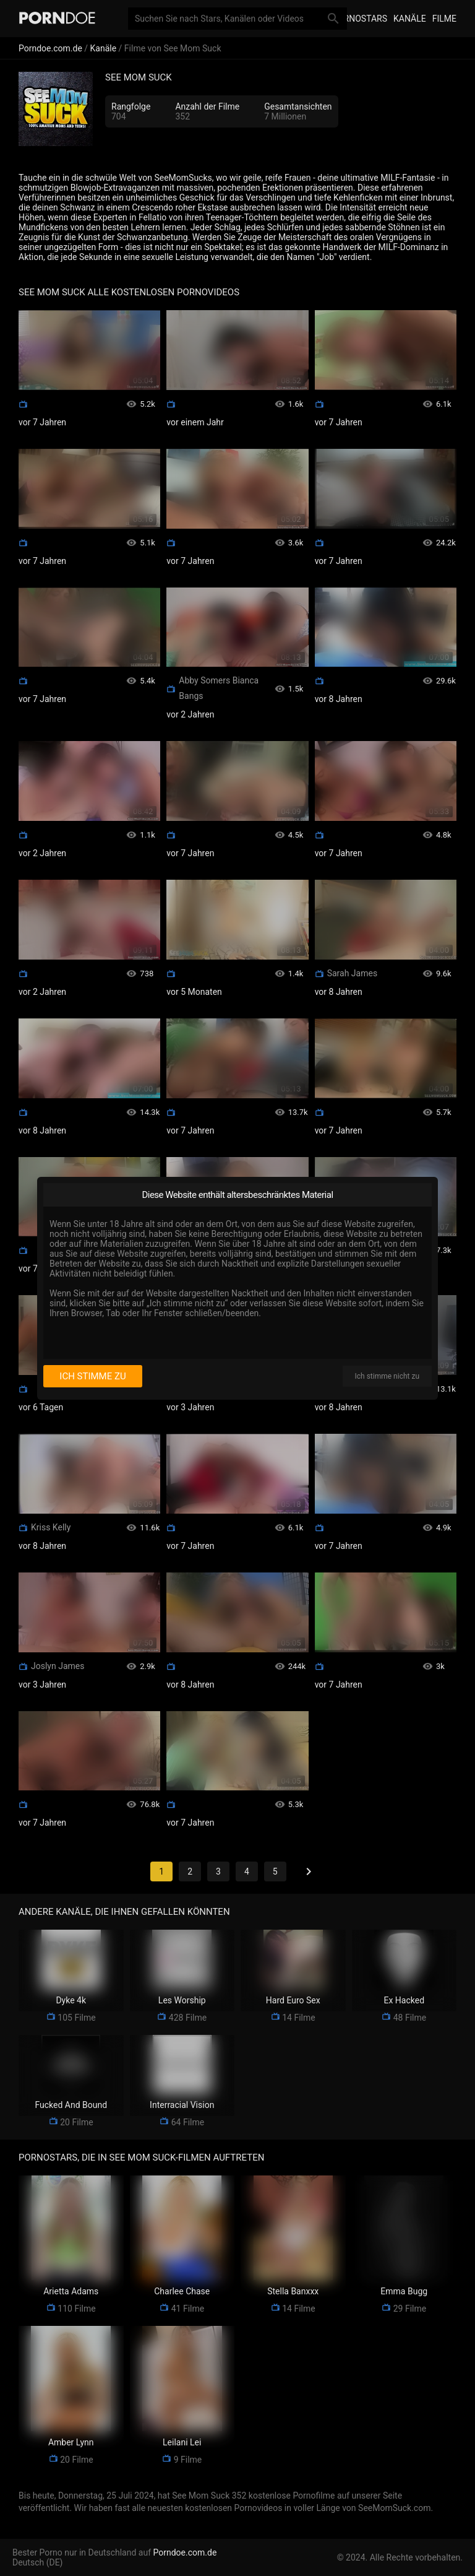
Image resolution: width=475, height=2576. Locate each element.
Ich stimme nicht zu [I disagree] (387, 1376)
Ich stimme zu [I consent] (92, 1376)
